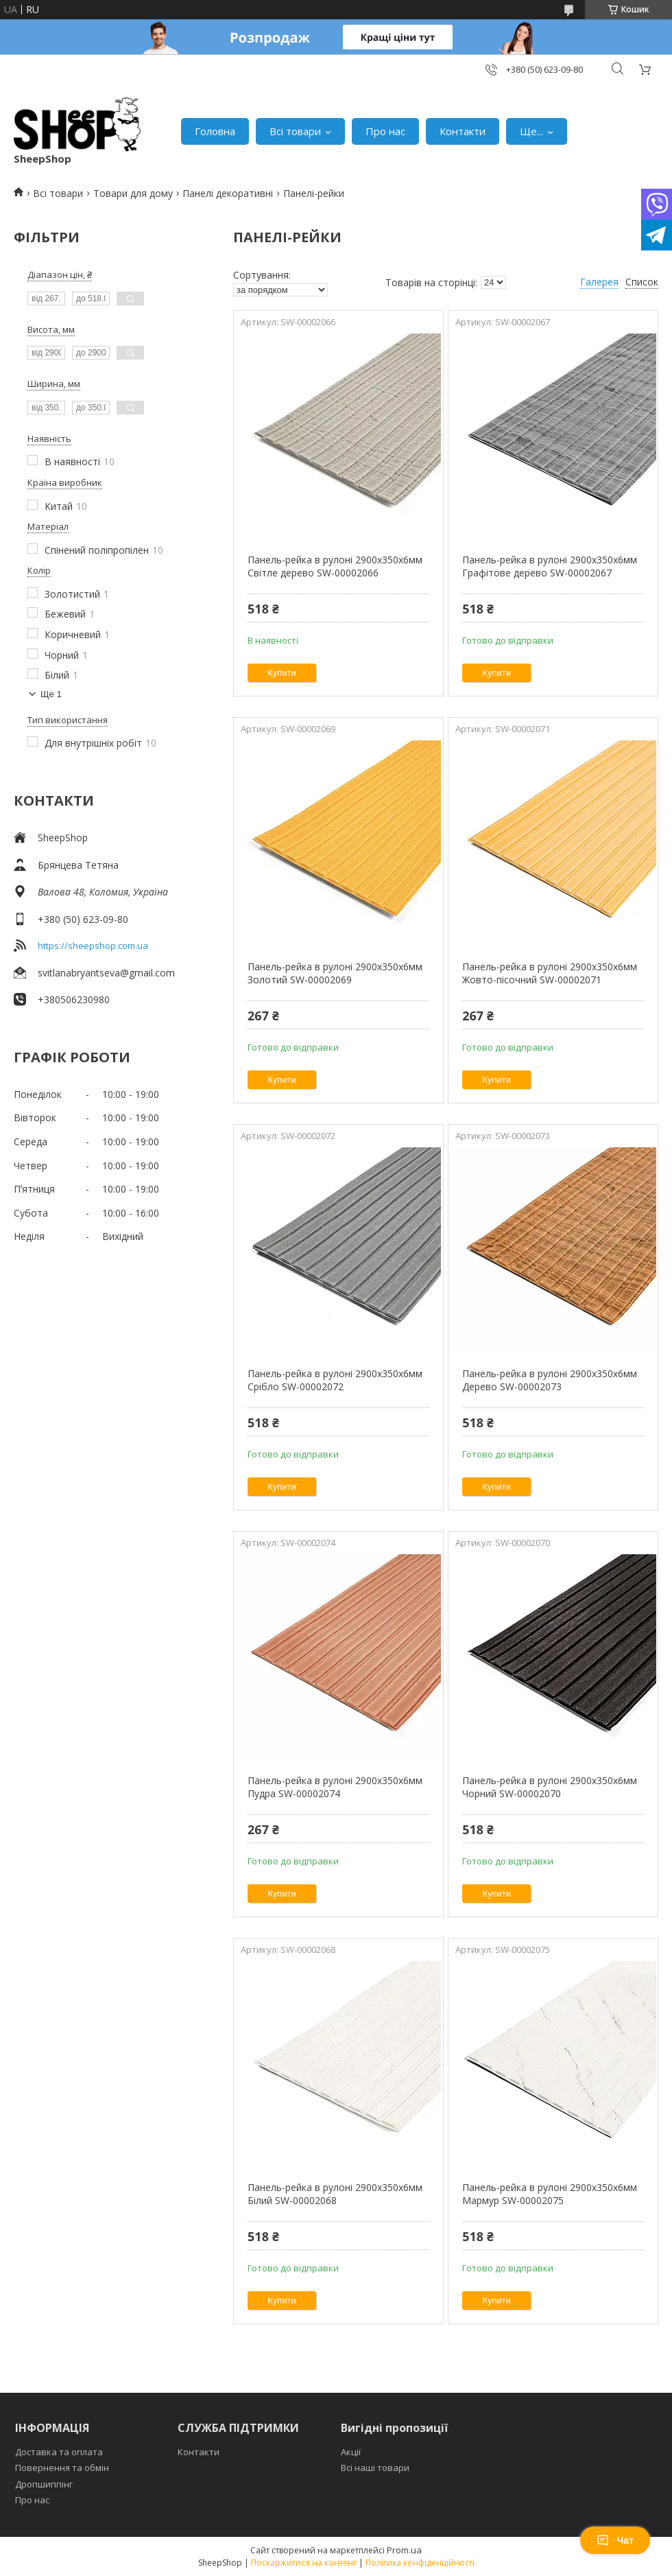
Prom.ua (404, 2550)
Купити (281, 673)
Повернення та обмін (62, 2467)
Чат (615, 2540)
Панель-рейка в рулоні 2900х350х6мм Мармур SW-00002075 (549, 2194)
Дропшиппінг (44, 2484)
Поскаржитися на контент (304, 2562)
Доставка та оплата (59, 2452)
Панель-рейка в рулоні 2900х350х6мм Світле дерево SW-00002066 (335, 566)
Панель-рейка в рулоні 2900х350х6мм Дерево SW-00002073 (549, 1380)
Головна (215, 131)
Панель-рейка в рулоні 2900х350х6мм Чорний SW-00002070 (549, 1787)
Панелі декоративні (227, 193)
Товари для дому (133, 193)
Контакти (462, 131)
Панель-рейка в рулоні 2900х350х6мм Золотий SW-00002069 (335, 973)
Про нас (385, 131)
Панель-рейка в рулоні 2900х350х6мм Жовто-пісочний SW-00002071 (549, 973)
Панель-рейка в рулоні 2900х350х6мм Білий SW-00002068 (335, 2194)
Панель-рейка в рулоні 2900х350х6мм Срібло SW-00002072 (335, 1380)
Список (641, 281)
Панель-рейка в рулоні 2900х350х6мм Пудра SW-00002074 (335, 1787)
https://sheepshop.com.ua (93, 945)
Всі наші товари (375, 2467)
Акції (351, 2452)
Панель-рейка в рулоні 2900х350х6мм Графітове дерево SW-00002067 (549, 566)
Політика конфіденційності (420, 2562)
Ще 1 (51, 694)
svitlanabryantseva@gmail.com (106, 972)
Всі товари (295, 131)
